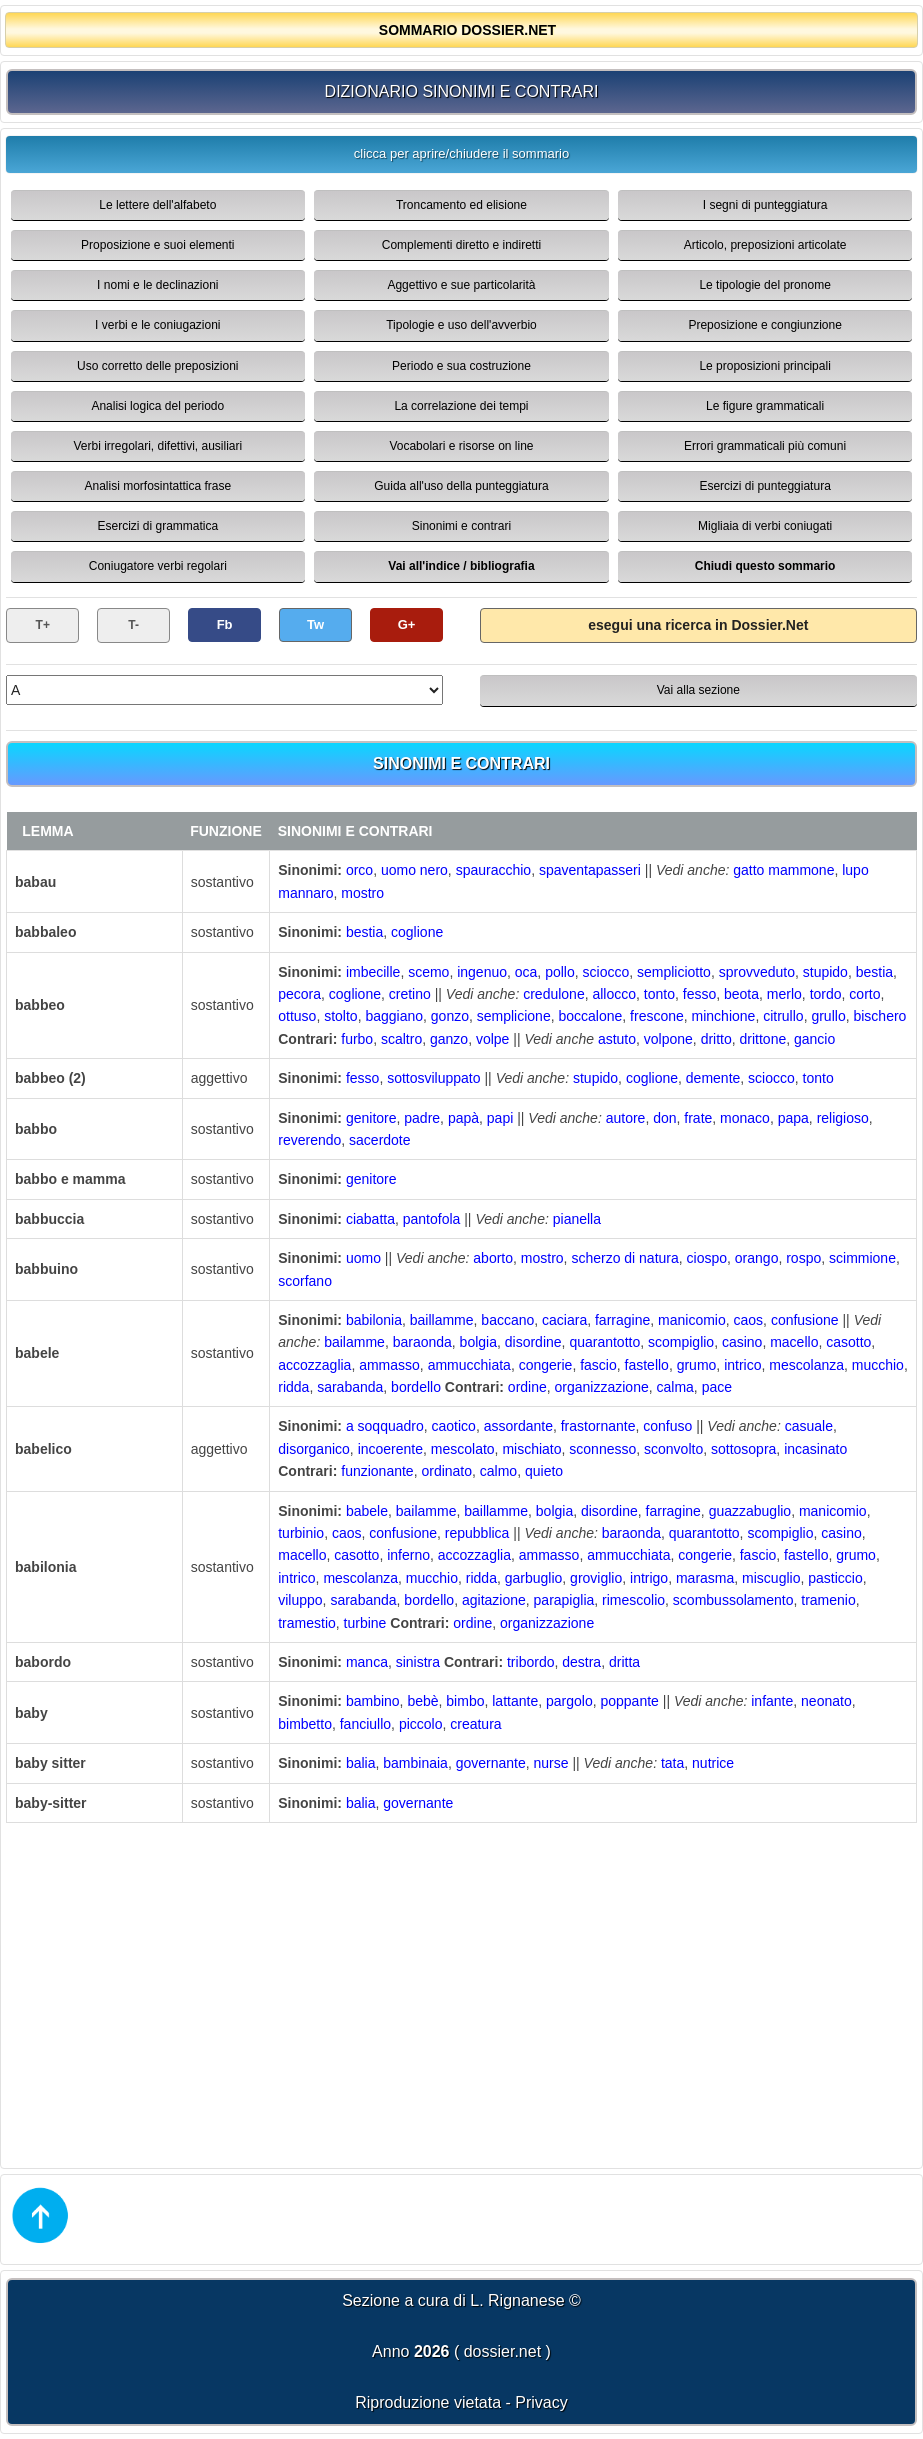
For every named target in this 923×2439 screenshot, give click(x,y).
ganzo (449, 1039)
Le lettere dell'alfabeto (157, 205)
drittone (763, 1039)
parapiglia (564, 1600)
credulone (554, 994)
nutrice (713, 1763)
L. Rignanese (517, 2300)
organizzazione (602, 1387)
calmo (498, 1471)
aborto (493, 1258)
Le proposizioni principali (764, 366)
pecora (299, 994)
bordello (416, 1387)
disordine (533, 1342)
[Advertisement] (461, 1993)
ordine (527, 1387)
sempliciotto (674, 972)
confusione (805, 1320)
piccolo (421, 1724)
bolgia (478, 1342)
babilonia (374, 1320)
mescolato (463, 1449)
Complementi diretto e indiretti (461, 245)
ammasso (389, 1365)
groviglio (596, 1578)
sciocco (606, 972)
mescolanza (806, 1365)
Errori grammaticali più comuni (765, 446)
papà (463, 1118)
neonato (826, 1701)
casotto (848, 1342)
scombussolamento (733, 1600)
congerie (546, 1365)
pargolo (569, 1701)
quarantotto (604, 1342)
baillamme (442, 1320)
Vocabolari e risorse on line (461, 446)
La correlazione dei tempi (461, 406)
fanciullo (365, 1724)
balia (361, 1763)
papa (793, 1118)
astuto (617, 1039)
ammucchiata (469, 1365)
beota (741, 994)
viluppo (300, 1600)
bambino (373, 1701)
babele (367, 1511)
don (664, 1118)
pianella (577, 1219)
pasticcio (835, 1578)
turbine (365, 1623)
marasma (705, 1578)
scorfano (305, 1281)
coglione (417, 932)
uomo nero (414, 870)
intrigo (649, 1578)
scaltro (401, 1039)
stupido (825, 972)
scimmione (862, 1258)
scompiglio (681, 1342)
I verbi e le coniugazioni (157, 325)
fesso (699, 994)
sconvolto (673, 1449)
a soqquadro (385, 1426)
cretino (410, 994)
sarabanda (350, 1387)
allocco (614, 994)
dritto (716, 1039)
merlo (784, 994)
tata (672, 1763)
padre (422, 1118)
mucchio (878, 1365)
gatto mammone (783, 870)
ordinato (446, 1471)
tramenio (828, 1600)
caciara (564, 1320)
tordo (826, 994)
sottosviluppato (433, 1078)
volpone (668, 1039)
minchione (724, 1016)
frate (698, 1118)
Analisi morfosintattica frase (157, 486)
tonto (659, 994)
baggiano (394, 1016)
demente (713, 1078)
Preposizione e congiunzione (764, 325)
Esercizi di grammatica (157, 526)
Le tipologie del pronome (764, 285)
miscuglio (771, 1578)
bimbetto (305, 1724)
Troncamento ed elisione (461, 205)
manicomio (692, 1320)
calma (675, 1387)
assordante (518, 1426)
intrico (742, 1365)
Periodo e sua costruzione (461, 366)
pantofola (432, 1219)
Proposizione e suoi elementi (157, 245)
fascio (598, 1365)
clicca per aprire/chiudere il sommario (461, 153)
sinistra (418, 1662)
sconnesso (602, 1449)
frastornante (598, 1426)
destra (581, 1662)
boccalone (590, 1016)
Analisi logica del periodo (157, 406)
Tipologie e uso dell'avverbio (461, 325)
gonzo (450, 1016)
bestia (364, 932)
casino (742, 1342)
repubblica (477, 1533)
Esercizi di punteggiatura (764, 486)
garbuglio (534, 1578)
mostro (362, 893)
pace (717, 1387)
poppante (629, 1701)
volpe (492, 1039)
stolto (340, 1016)
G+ (407, 624)
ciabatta (370, 1219)
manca (367, 1662)
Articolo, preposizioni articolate (765, 245)
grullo (828, 1016)
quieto (544, 1471)
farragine (622, 1320)
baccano (507, 1320)
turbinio (301, 1533)
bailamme (354, 1342)
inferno (408, 1555)
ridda (293, 1387)
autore (626, 1118)
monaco (745, 1118)
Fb (225, 624)
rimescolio (633, 1600)
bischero (879, 1016)
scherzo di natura (624, 1258)
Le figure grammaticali (765, 406)
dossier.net (502, 2351)
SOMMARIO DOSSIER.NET (467, 30)
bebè (422, 1701)
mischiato (531, 1449)
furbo (357, 1039)
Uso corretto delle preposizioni (157, 366)
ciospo (707, 1258)
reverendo (309, 1140)
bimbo (465, 1701)
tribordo (530, 1662)
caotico (454, 1426)
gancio (814, 1039)
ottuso (297, 1016)
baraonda (422, 1342)
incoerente (390, 1449)
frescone (657, 1016)
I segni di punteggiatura (765, 205)
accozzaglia (314, 1365)
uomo (363, 1258)
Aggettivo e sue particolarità (461, 285)
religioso (843, 1118)
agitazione (494, 1600)
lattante (515, 1701)
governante (491, 1763)
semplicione (514, 1016)
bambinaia (415, 1763)
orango (757, 1258)
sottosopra (743, 1449)
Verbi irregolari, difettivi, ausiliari (157, 446)
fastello (647, 1365)
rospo (803, 1258)
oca (526, 972)
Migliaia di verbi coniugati (765, 526)
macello (794, 1342)
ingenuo (482, 972)
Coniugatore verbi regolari (158, 566)
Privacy (541, 2402)
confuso (667, 1426)
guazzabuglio (750, 1511)
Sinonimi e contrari (461, 526)
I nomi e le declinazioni (157, 285)
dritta (624, 1662)
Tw (315, 624)
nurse (551, 1763)
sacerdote (379, 1140)
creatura (475, 1724)
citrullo (783, 1016)
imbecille (373, 972)
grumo (697, 1365)
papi (500, 1118)
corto (864, 994)
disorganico (314, 1449)
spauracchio (494, 870)
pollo (560, 972)
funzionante (377, 1471)
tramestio (307, 1623)
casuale (809, 1426)
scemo (428, 972)
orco (359, 870)
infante (772, 1701)
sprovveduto (757, 972)
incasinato (815, 1449)
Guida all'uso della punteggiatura (461, 486)
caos (749, 1320)
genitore (371, 1118)
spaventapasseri (590, 870)
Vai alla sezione (698, 690)
